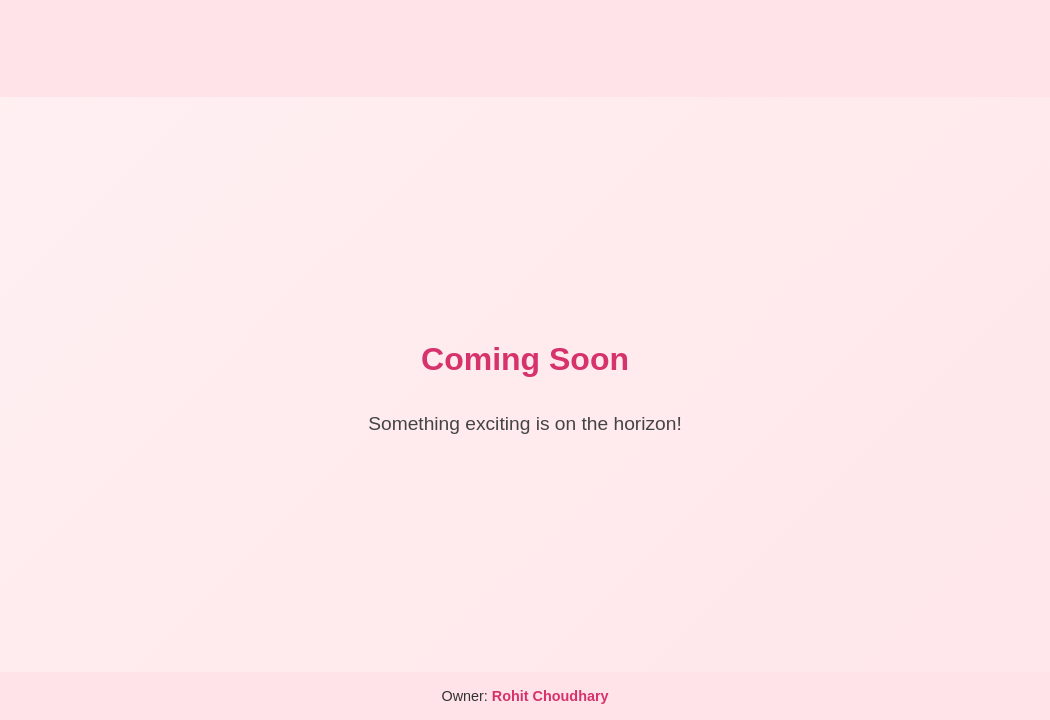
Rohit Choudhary (550, 696)
